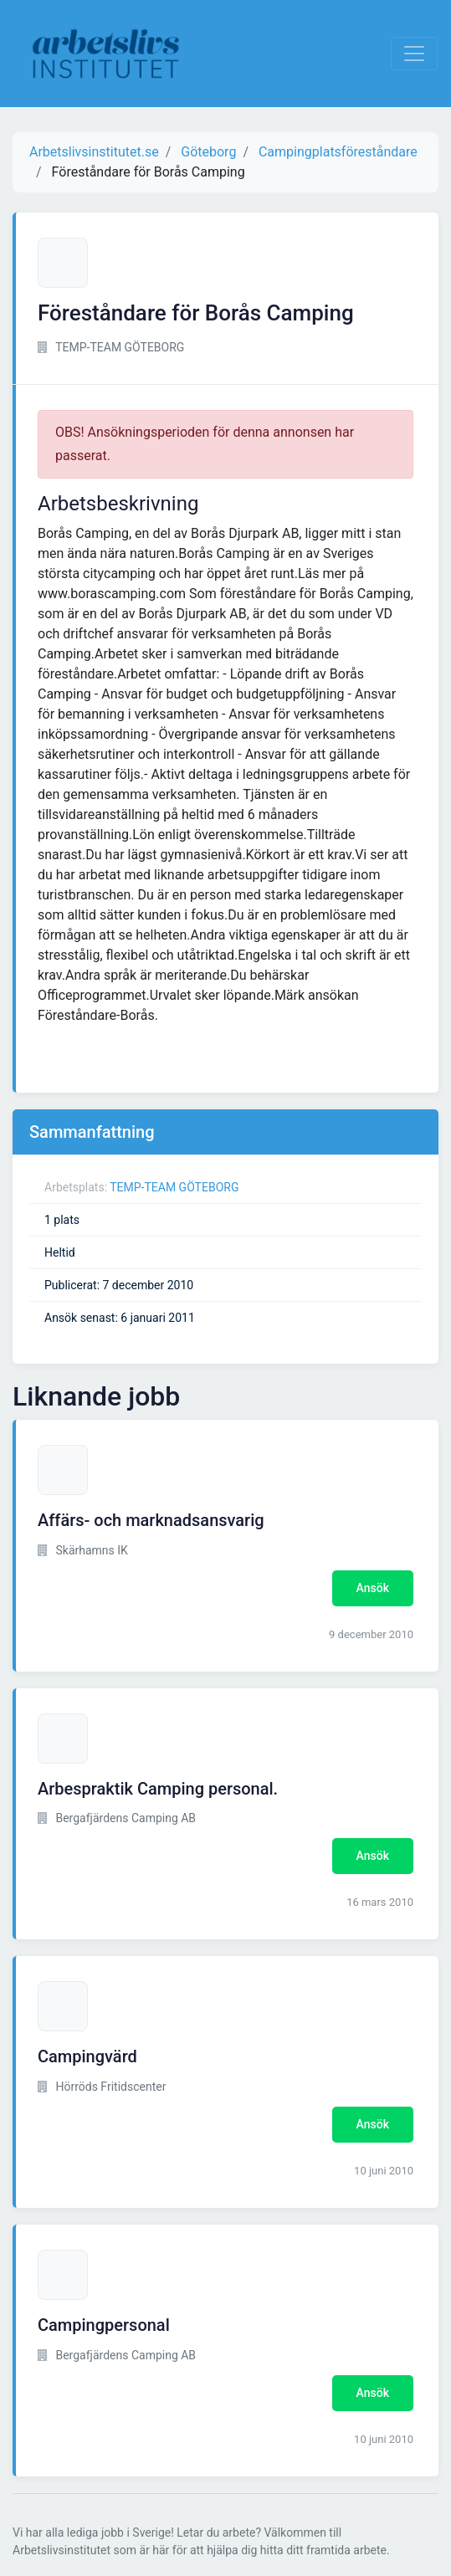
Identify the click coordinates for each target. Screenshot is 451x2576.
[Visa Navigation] (414, 53)
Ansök (372, 1588)
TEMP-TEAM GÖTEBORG (174, 1187)
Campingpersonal (104, 2325)
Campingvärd (87, 2056)
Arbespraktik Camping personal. (158, 1789)
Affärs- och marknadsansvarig (151, 1520)
